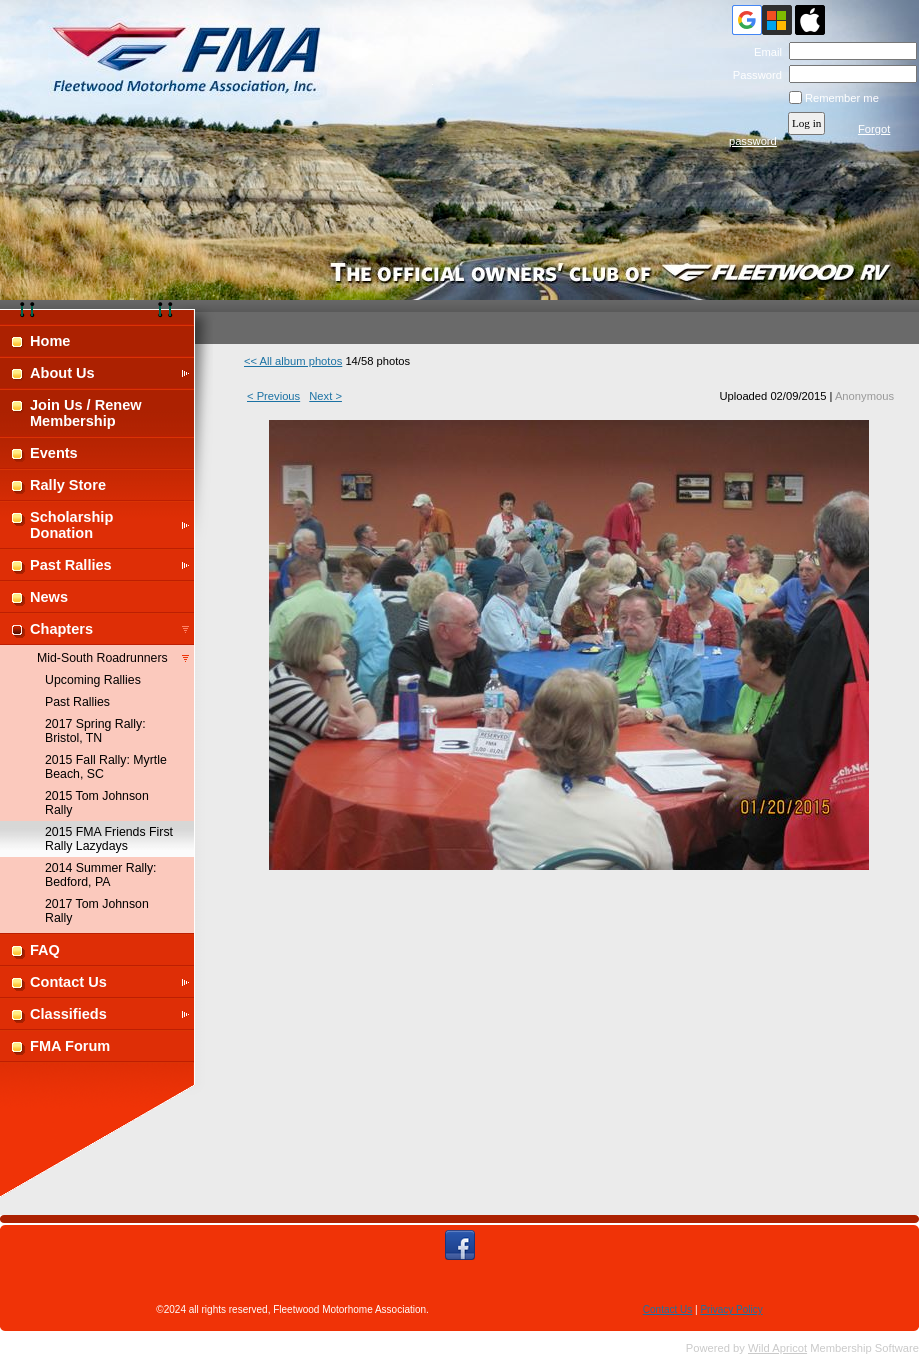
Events (54, 453)
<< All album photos (293, 361)
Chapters (61, 629)
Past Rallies (71, 565)
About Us (62, 373)
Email (763, 52)
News (49, 597)
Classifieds (68, 1014)
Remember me (842, 98)
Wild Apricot (777, 1348)
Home (50, 341)
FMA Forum (70, 1046)
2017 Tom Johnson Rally (97, 911)
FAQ (45, 950)
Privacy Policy (731, 1309)
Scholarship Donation (71, 525)
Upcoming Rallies (93, 680)
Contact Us (68, 982)
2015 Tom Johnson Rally (97, 803)
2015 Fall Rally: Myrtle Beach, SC (106, 767)
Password (753, 75)
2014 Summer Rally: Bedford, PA (101, 875)
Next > (325, 396)
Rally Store (68, 485)
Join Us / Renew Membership (86, 413)
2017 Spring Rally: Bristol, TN (95, 731)
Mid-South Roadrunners (102, 658)
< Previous (273, 396)
